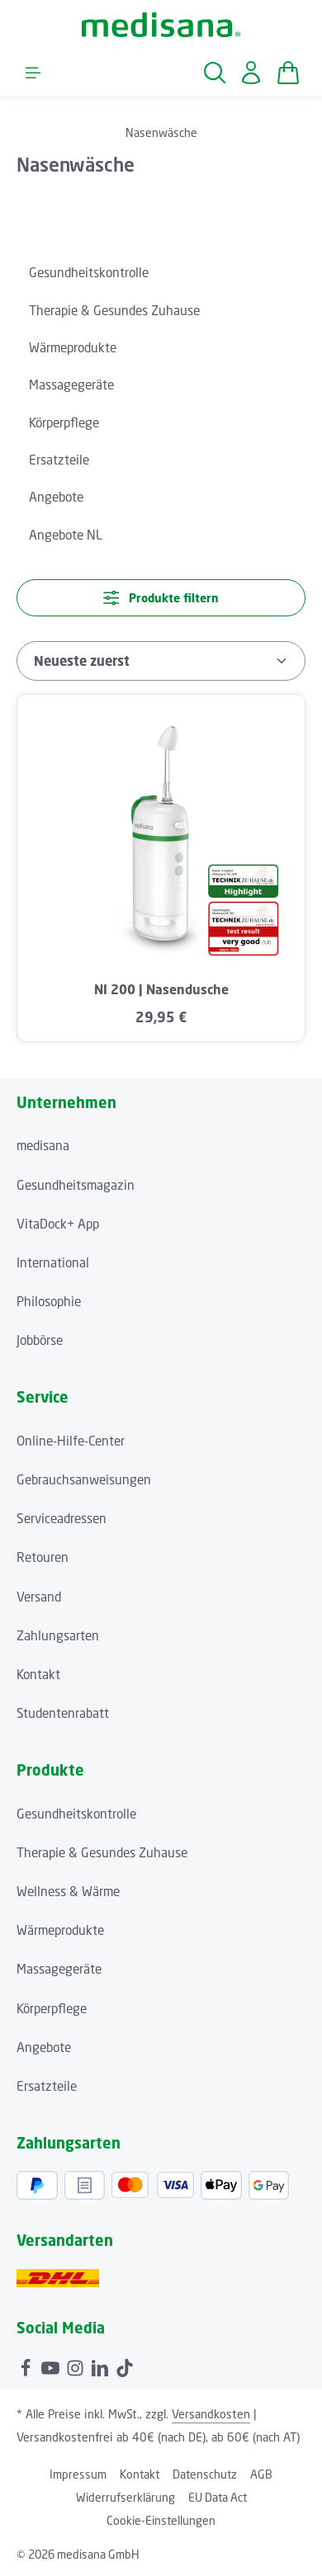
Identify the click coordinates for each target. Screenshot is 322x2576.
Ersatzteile (47, 2086)
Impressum (78, 2474)
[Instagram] (77, 2365)
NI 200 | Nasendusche (161, 990)
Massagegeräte (59, 1968)
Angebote (44, 2047)
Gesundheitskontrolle (76, 1813)
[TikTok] (125, 2365)
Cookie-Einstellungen (161, 2520)
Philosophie (49, 1301)
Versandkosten (211, 2414)
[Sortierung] (161, 661)
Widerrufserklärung (125, 2497)
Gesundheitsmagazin (76, 1185)
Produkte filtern (161, 598)
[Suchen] (214, 72)
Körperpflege (52, 2008)
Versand (39, 1596)
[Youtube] (52, 2365)
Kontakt (38, 1674)
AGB (261, 2474)
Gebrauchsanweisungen (84, 1479)
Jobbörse (40, 1340)
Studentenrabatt (63, 1713)
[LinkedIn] (101, 2365)
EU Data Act (217, 2497)
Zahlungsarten (58, 1635)
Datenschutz (205, 2474)
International (53, 1262)
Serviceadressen (62, 1518)
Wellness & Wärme (68, 1891)
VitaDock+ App (58, 1223)
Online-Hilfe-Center (71, 1440)
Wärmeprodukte (60, 1930)
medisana (43, 1145)
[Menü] (33, 72)
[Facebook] (27, 2365)
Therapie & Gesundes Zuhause (102, 1852)
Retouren (43, 1557)
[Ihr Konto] (251, 72)
